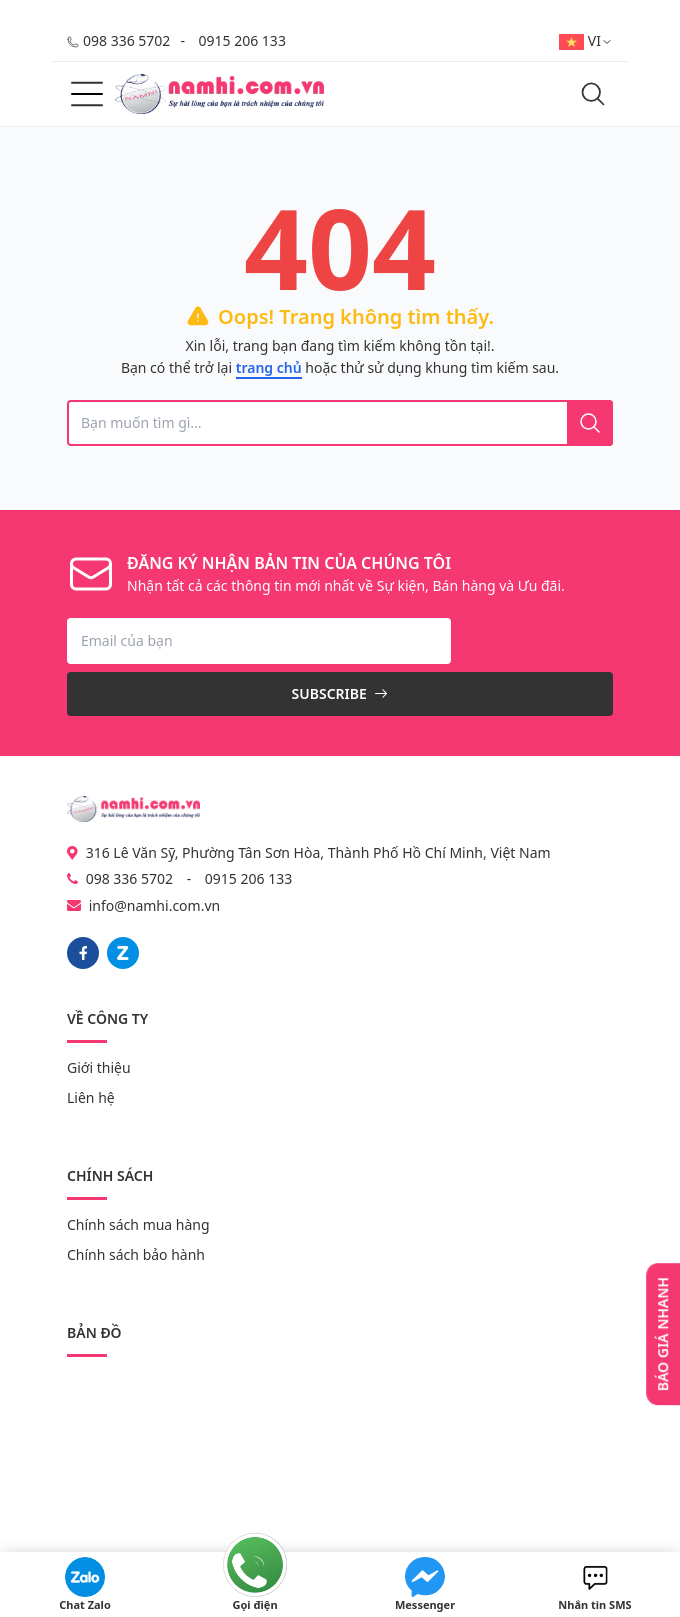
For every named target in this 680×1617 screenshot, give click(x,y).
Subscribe (340, 693)
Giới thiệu (99, 1067)
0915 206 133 (242, 40)
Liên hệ (91, 1097)
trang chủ (269, 367)
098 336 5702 (126, 40)
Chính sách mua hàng (138, 1224)
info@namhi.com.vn (155, 905)
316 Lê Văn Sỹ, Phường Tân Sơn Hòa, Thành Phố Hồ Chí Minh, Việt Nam (309, 852)
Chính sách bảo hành (136, 1254)
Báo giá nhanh (662, 1334)
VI (586, 40)
